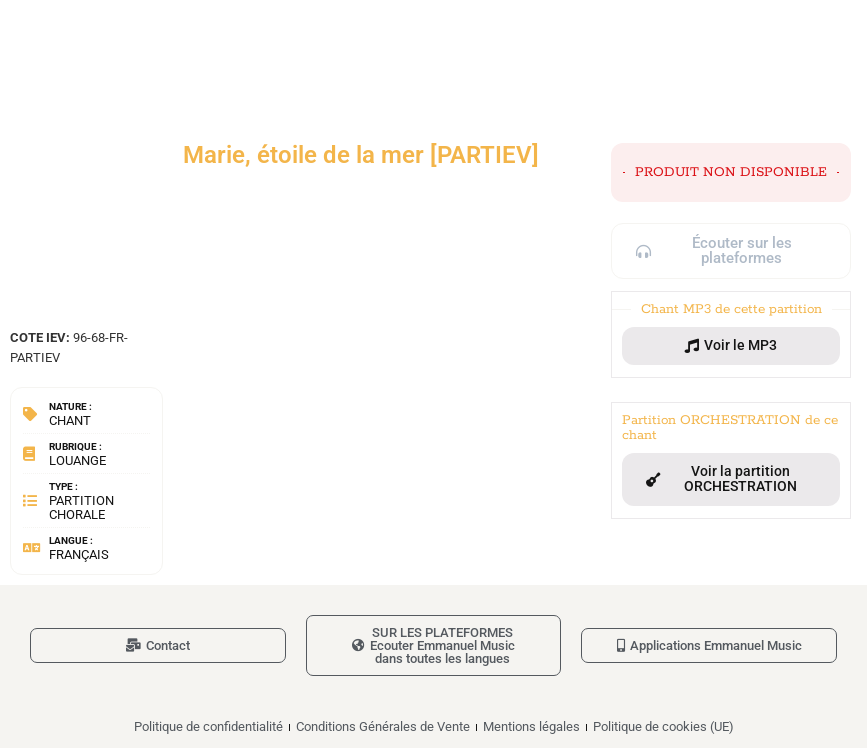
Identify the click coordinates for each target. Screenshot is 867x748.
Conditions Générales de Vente (383, 726)
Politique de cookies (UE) (663, 726)
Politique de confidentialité (208, 726)
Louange (77, 460)
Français (79, 554)
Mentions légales (531, 726)
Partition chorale (81, 507)
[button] (731, 346)
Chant (70, 420)
